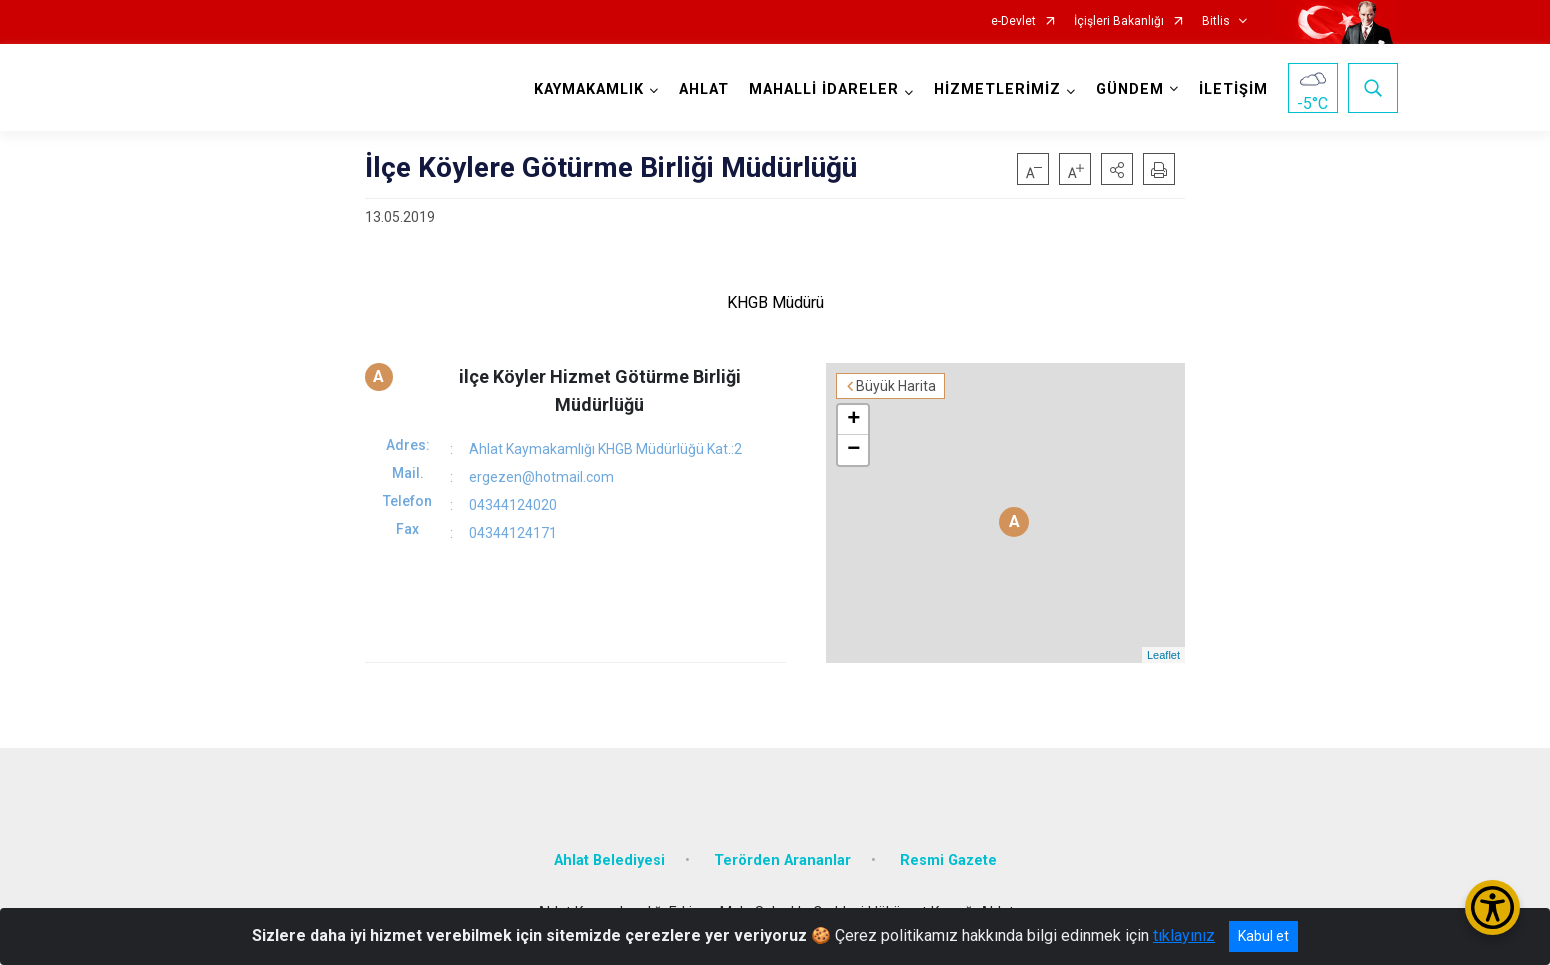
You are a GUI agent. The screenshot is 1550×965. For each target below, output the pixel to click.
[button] (1117, 169)
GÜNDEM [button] (1130, 89)
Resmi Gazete (948, 860)
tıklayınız (1184, 935)
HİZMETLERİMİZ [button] (997, 89)
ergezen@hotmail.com (541, 477)
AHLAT (704, 89)
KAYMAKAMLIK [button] (589, 89)
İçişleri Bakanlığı (1119, 21)
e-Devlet (1013, 21)
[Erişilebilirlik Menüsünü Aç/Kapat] (1492, 907)
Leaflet (1163, 655)
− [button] (853, 450)
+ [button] (853, 420)
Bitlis (1216, 21)
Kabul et (1263, 936)
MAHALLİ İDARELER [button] (824, 89)
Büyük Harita (896, 386)
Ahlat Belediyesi (609, 860)
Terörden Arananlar (782, 860)
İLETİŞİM (1233, 89)
